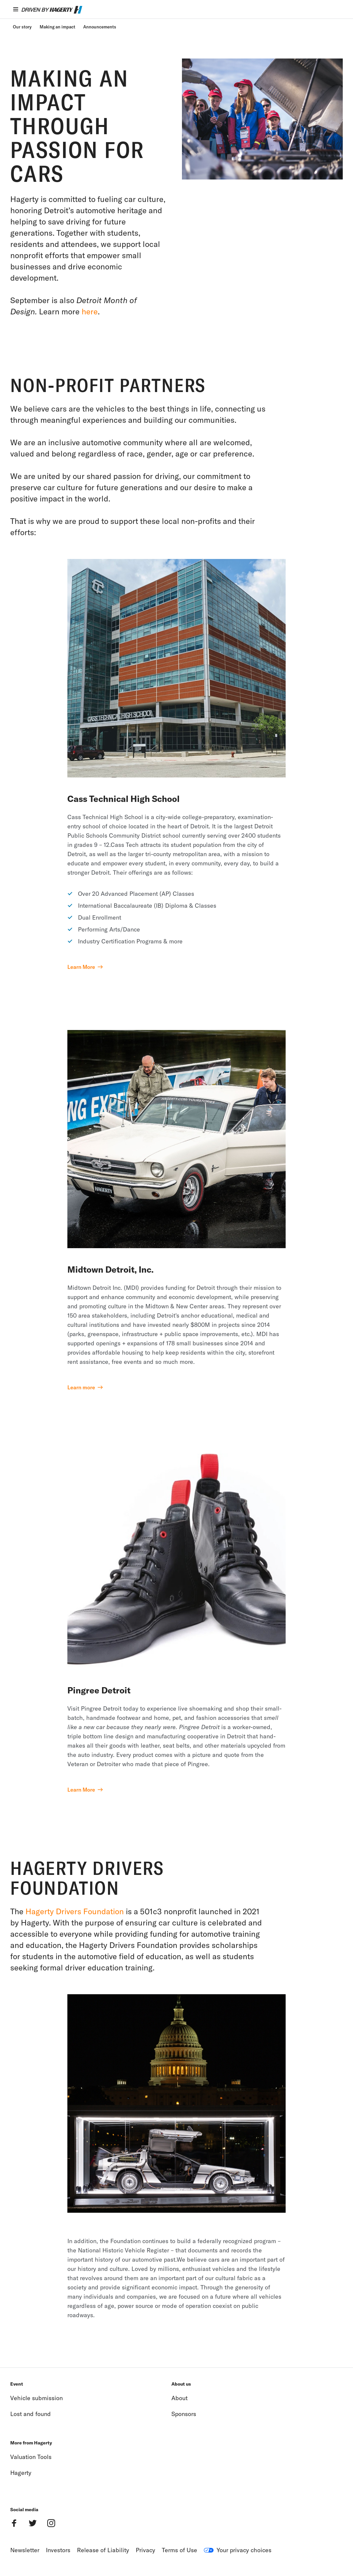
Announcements (99, 26)
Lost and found (30, 2414)
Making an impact (57, 26)
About (179, 2398)
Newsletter (24, 2550)
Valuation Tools (31, 2457)
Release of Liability (103, 2550)
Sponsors (183, 2414)
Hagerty (20, 2473)
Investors (58, 2550)
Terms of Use (179, 2550)
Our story (22, 26)
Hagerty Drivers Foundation (74, 1911)
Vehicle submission (36, 2398)
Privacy (145, 2550)
